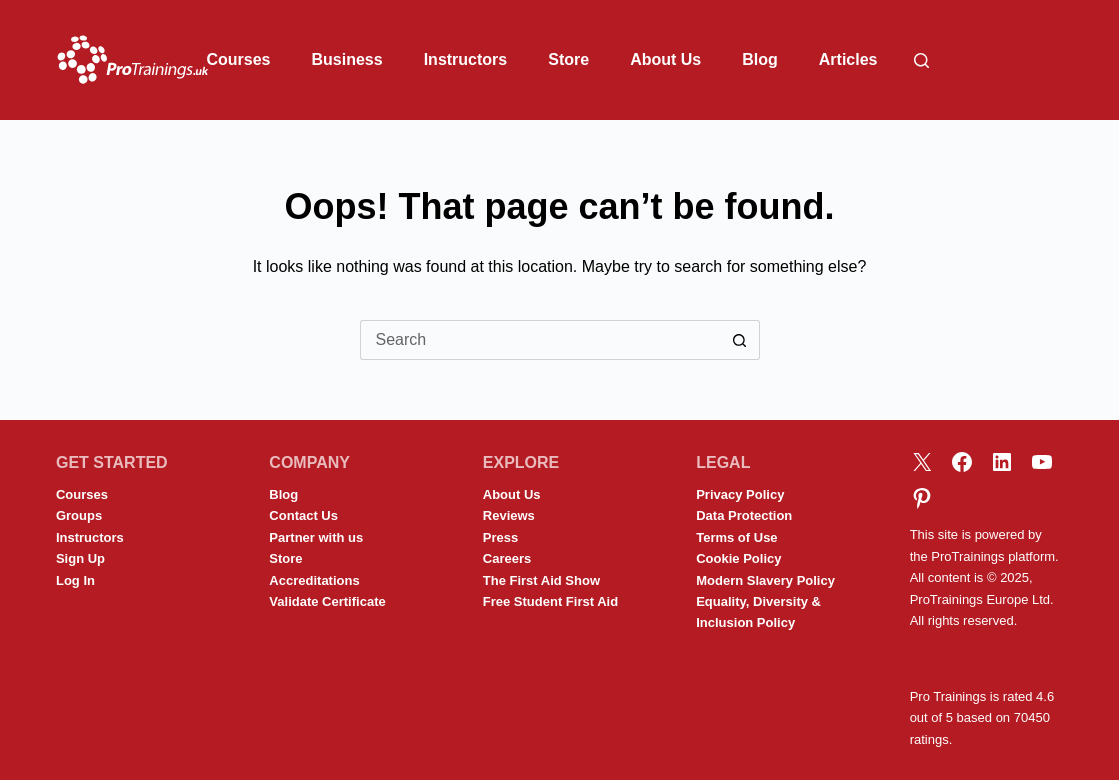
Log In (75, 580)
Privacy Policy (740, 494)
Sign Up (80, 558)
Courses (238, 59)
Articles (848, 59)
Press (500, 537)
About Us (665, 59)
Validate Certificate (327, 601)
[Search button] (740, 340)
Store (568, 59)
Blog (760, 59)
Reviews (509, 515)
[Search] (921, 60)
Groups (79, 515)
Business (347, 59)
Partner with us (316, 537)
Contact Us (303, 515)
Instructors (466, 59)
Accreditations (314, 580)
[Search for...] (540, 340)
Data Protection (744, 515)
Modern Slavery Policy (765, 580)
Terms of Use (736, 537)
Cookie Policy (738, 558)
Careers (507, 558)
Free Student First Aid (550, 601)
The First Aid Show (541, 580)
